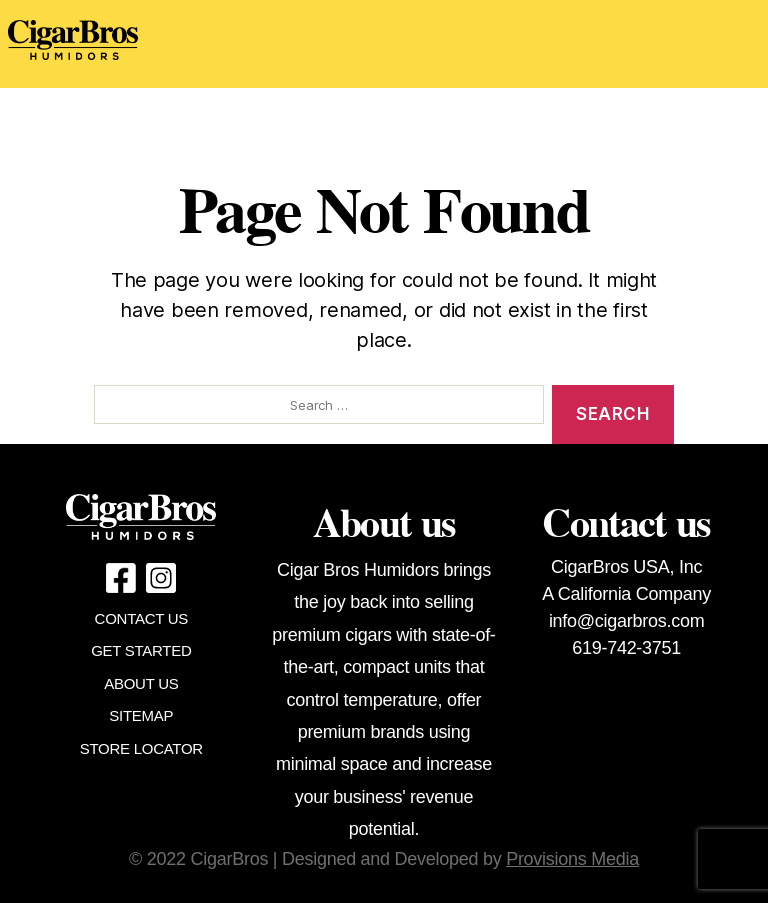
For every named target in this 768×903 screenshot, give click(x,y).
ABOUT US (141, 683)
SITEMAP (141, 715)
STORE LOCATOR (141, 748)
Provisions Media (572, 859)
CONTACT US (141, 618)
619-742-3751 (626, 648)
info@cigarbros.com (626, 621)
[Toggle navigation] (504, 44)
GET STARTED (141, 650)
